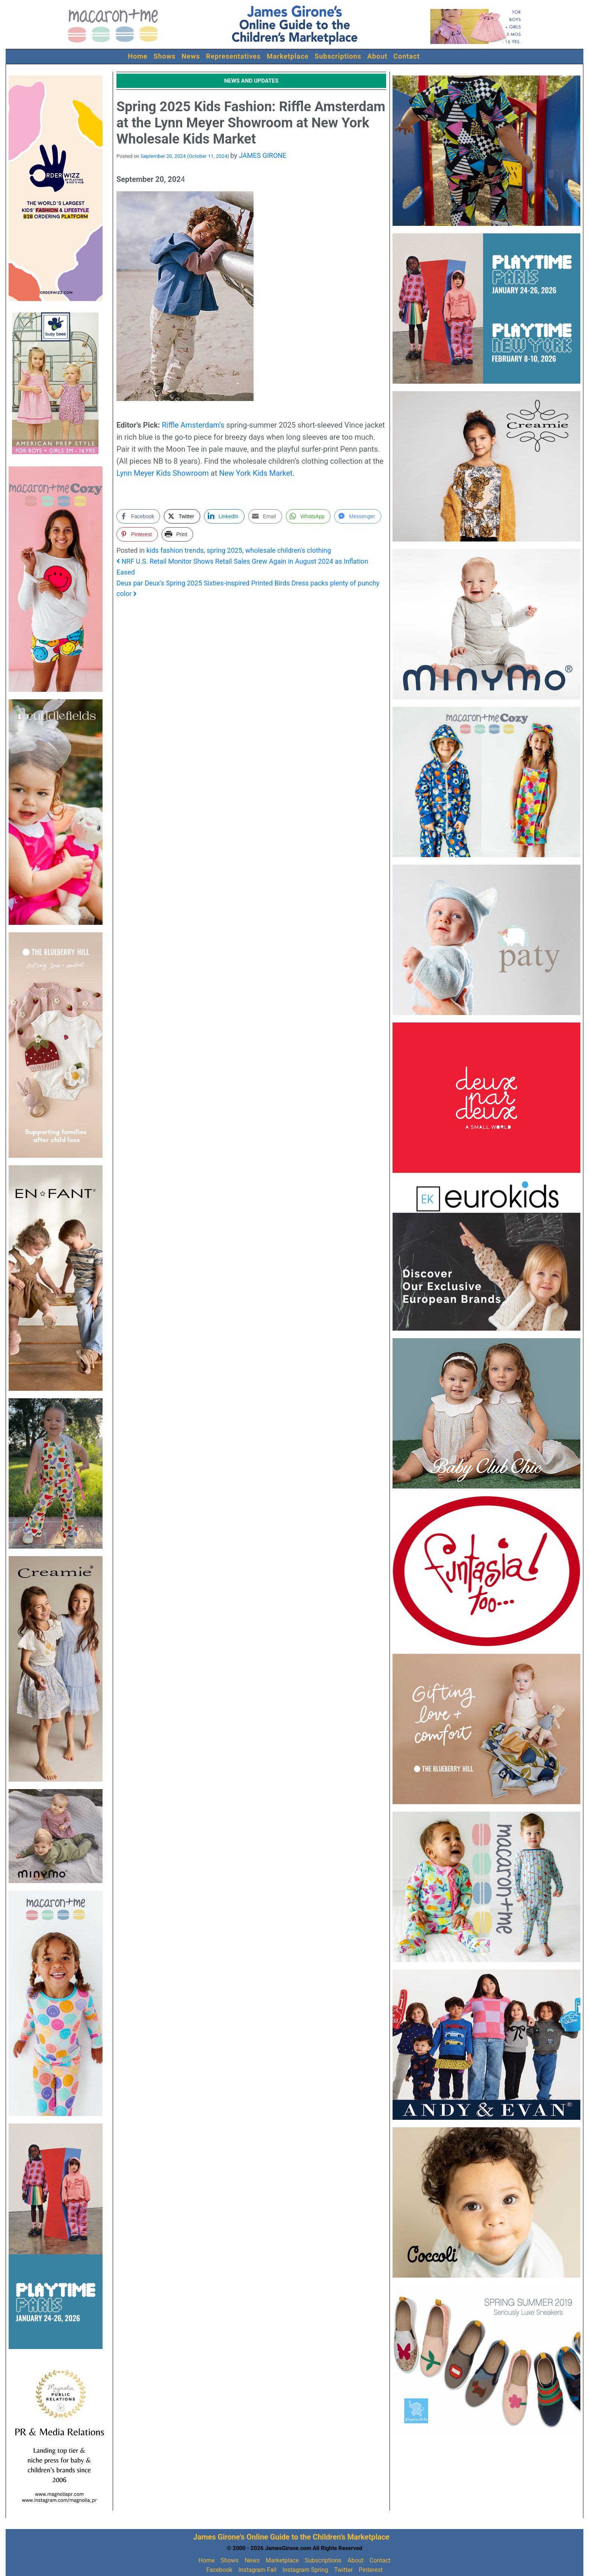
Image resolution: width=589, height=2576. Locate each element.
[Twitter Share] (182, 516)
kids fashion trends (175, 550)
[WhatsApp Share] (308, 516)
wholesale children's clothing (288, 550)
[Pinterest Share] (137, 534)
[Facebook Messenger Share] (357, 516)
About (377, 56)
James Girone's (219, 2536)
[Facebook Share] (138, 516)
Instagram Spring (305, 2569)
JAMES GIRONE (262, 155)
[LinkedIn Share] (224, 516)
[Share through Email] (265, 516)
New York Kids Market (256, 473)
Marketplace (288, 56)
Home (138, 56)
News (191, 56)
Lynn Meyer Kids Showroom (162, 473)
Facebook (219, 2569)
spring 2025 (224, 550)
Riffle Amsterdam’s (193, 425)
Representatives (233, 56)
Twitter (343, 2569)
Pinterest (371, 2569)
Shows (165, 56)
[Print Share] (177, 534)
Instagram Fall (257, 2569)
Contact (406, 56)
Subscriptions (338, 56)
